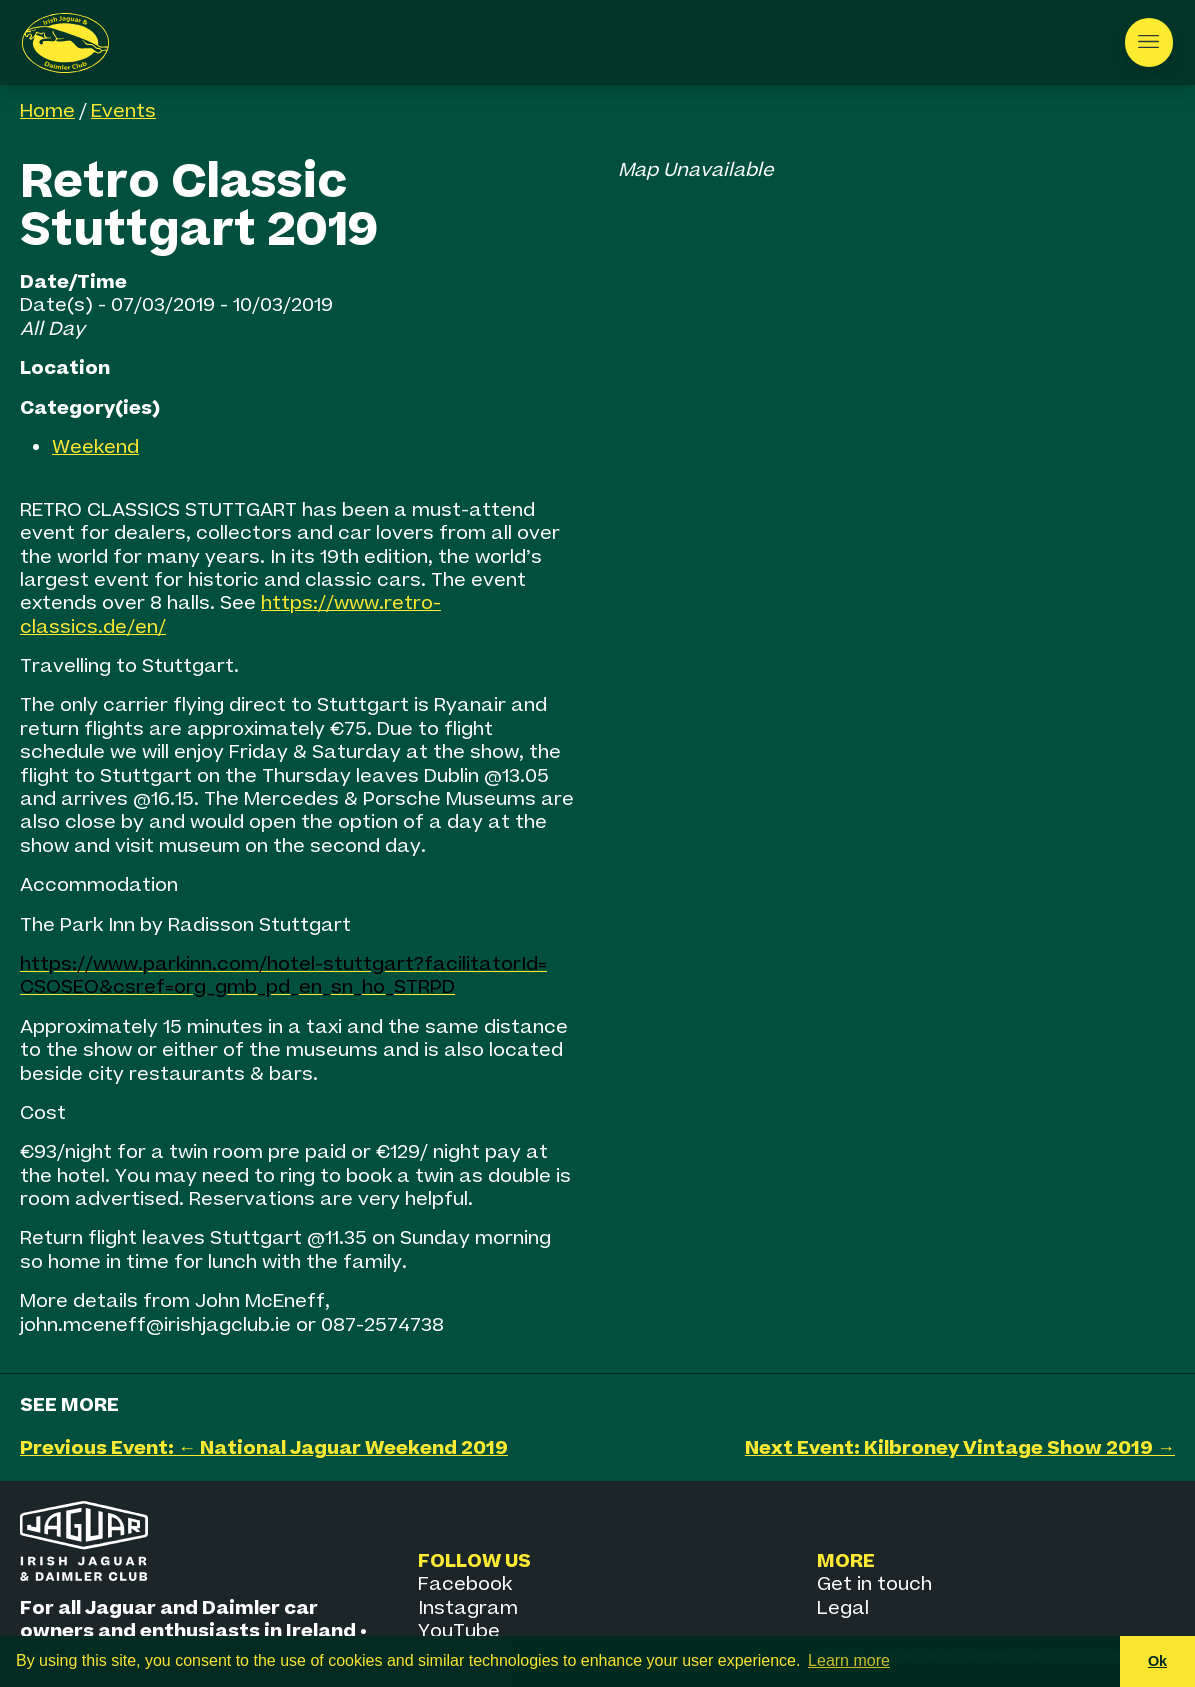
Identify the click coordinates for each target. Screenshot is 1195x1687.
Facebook (465, 1584)
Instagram (468, 1608)
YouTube (459, 1631)
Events (123, 111)
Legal (843, 1608)
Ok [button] (1157, 1661)
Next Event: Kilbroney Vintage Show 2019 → (960, 1448)
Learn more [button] (849, 1660)
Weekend (95, 447)
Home (47, 111)
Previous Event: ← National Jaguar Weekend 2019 (264, 1448)
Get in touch (874, 1584)
